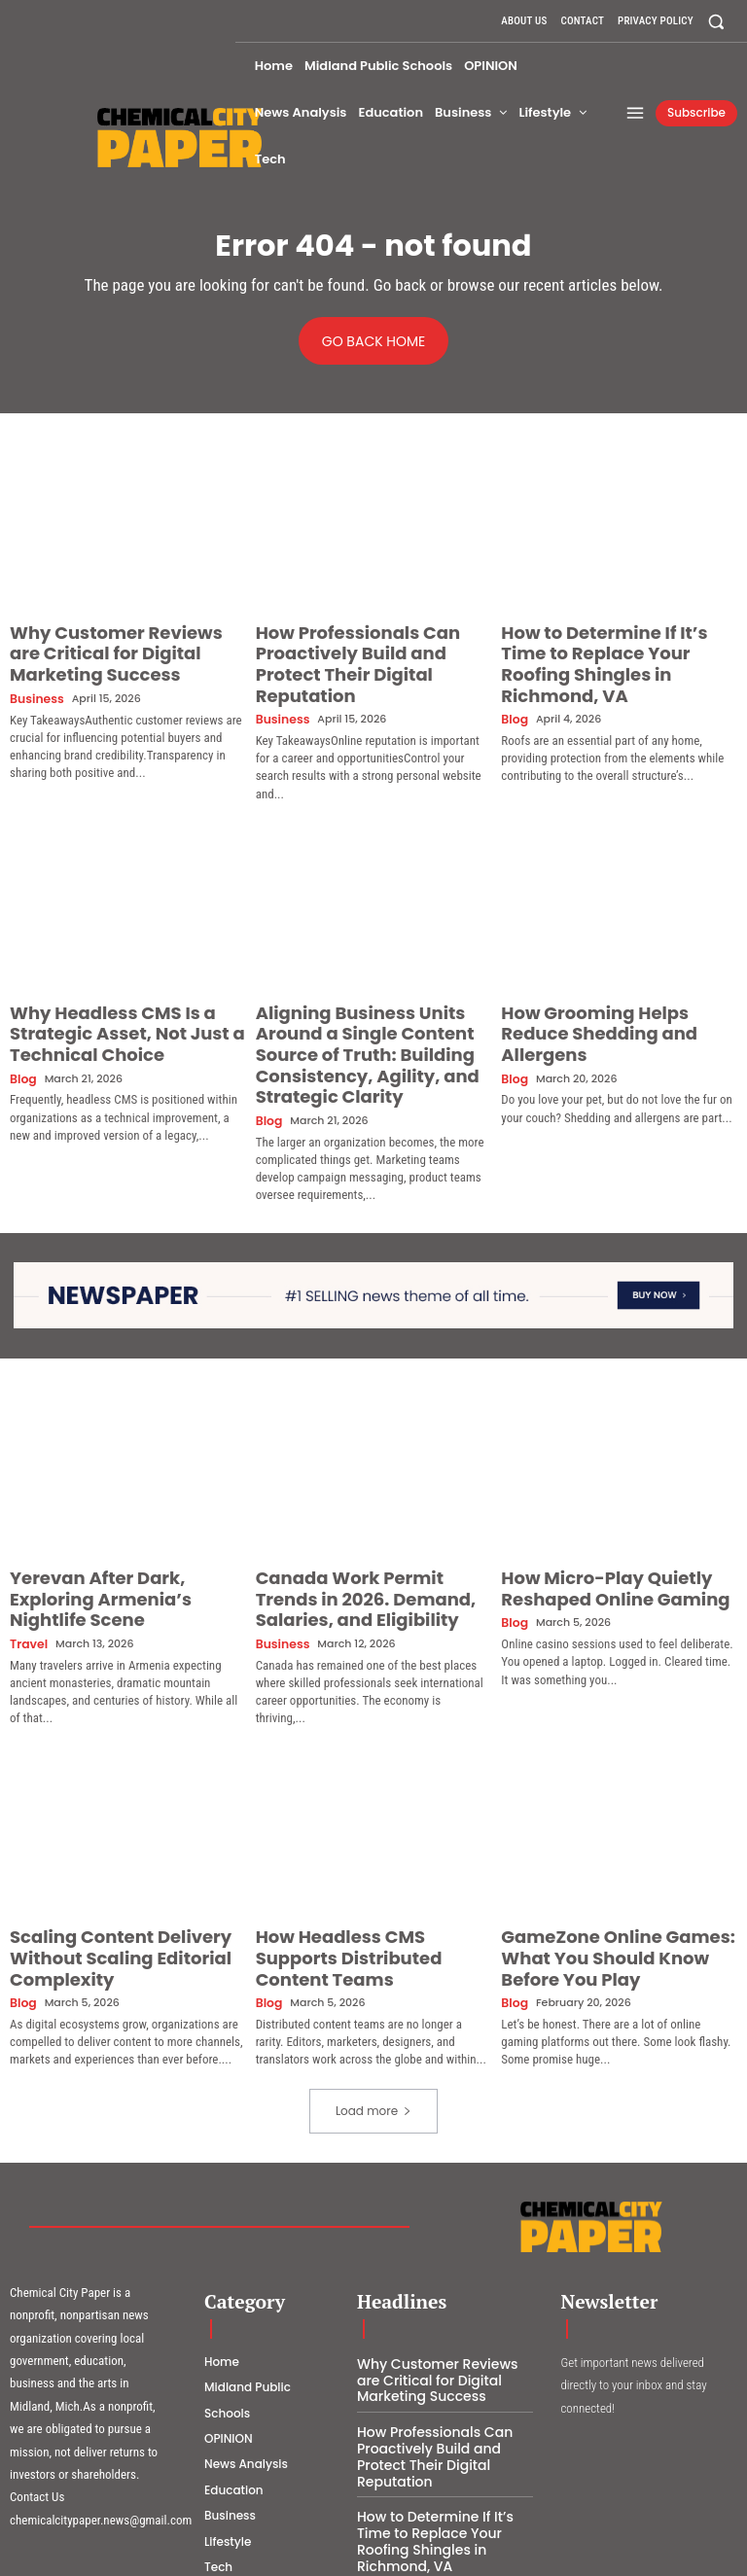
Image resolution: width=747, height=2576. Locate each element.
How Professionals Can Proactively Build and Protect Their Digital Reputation (357, 647)
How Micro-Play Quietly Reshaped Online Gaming (590, 1508)
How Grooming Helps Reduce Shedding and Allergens (601, 984)
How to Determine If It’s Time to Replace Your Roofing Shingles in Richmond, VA (615, 647)
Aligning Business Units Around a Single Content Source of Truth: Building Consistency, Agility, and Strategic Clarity (373, 1000)
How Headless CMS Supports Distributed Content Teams (355, 1851)
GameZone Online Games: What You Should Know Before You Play (616, 1851)
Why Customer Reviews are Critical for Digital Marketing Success (108, 647)
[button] (716, 21)
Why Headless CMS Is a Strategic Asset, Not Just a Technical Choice (123, 992)
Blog (513, 686)
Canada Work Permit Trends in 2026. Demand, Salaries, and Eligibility (363, 1516)
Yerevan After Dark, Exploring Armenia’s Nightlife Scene (112, 1508)
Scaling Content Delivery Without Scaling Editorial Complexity (125, 1851)
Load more (373, 1986)
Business (33, 686)
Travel (27, 1537)
